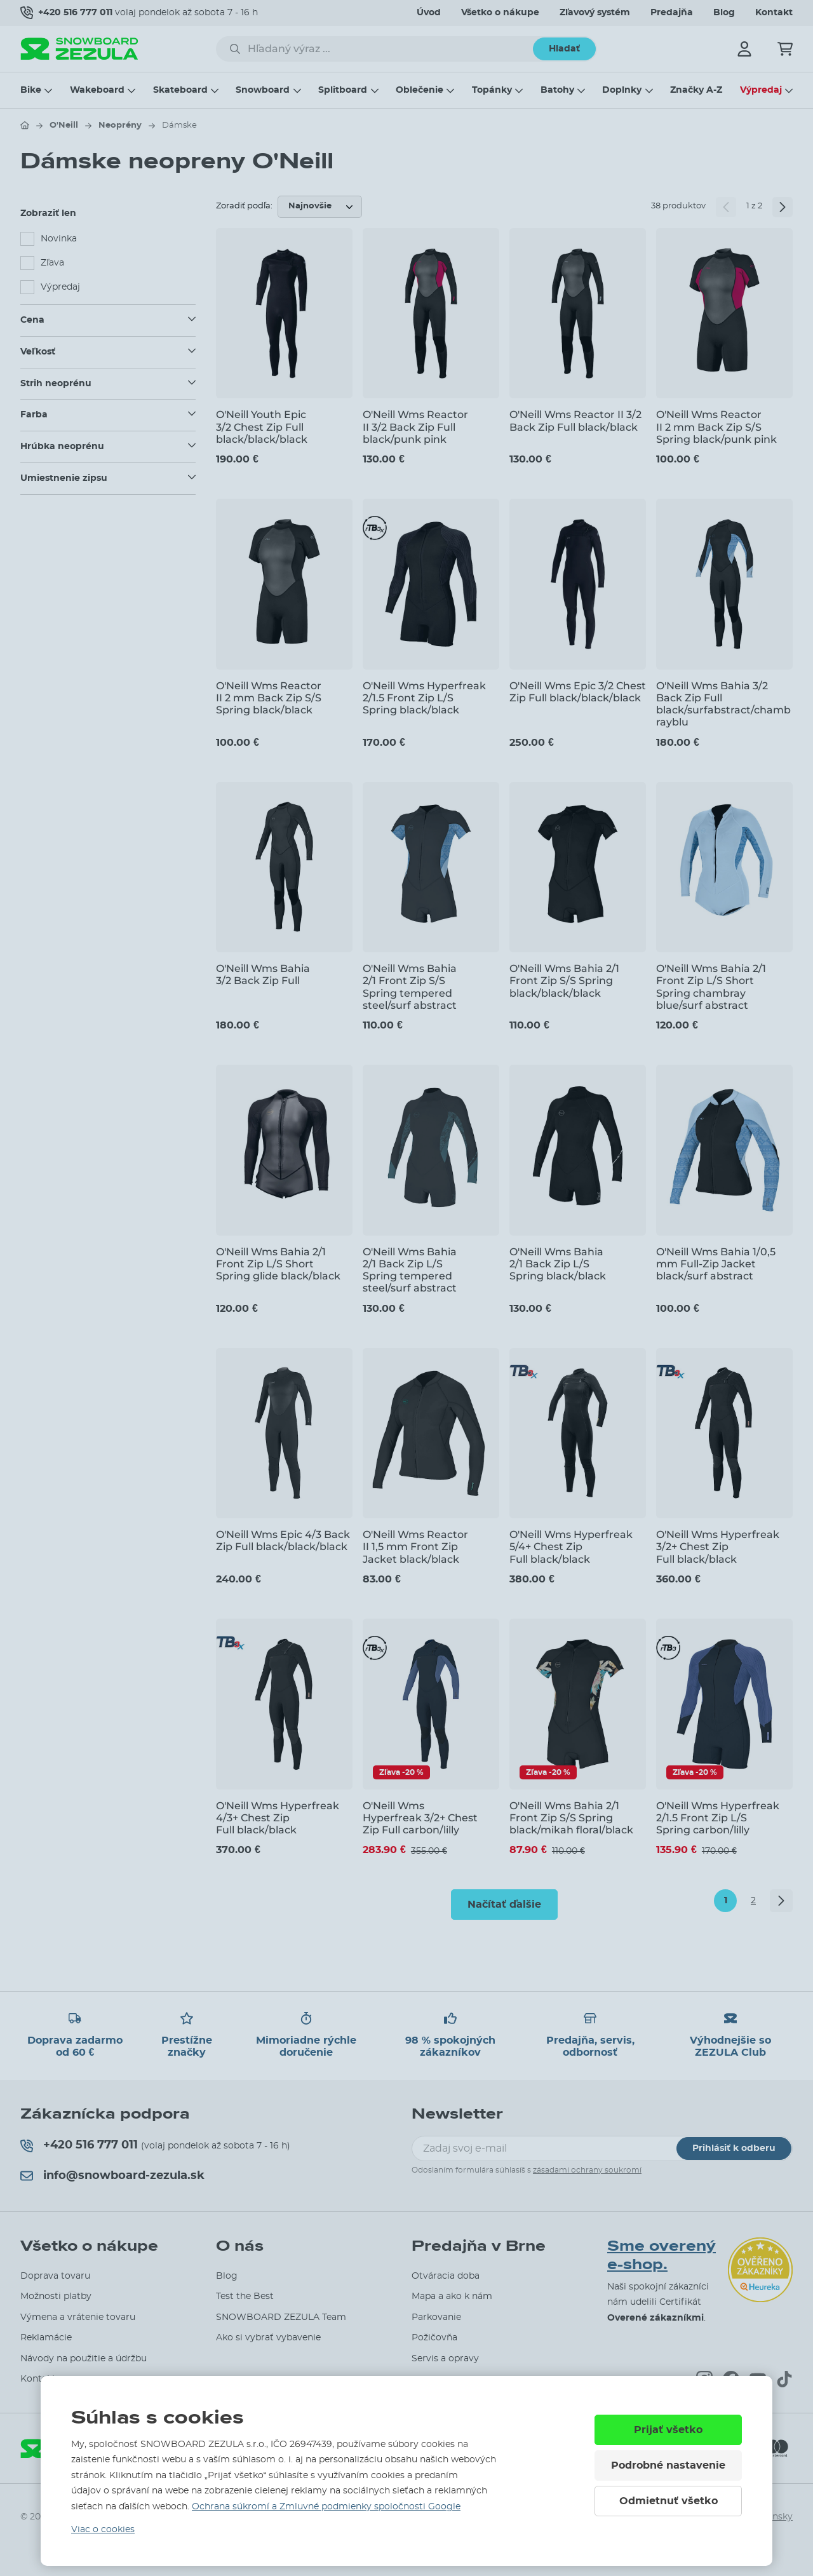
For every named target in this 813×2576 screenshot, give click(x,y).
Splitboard (342, 90)
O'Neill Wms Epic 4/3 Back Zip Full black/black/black (283, 1540)
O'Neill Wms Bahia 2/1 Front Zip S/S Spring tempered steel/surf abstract (410, 986)
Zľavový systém (595, 12)
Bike (30, 90)
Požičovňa (434, 2337)
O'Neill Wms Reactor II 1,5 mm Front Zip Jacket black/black (415, 1546)
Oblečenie (419, 90)
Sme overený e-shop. (661, 2255)
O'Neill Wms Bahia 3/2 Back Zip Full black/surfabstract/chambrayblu (723, 704)
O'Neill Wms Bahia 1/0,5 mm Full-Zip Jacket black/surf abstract (716, 1264)
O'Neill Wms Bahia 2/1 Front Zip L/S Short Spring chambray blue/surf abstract (711, 986)
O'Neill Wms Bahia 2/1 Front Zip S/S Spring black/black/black (564, 980)
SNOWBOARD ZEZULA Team (281, 2317)
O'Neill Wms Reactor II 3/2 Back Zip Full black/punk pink (415, 426)
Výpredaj (761, 90)
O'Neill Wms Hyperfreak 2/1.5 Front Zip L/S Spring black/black (424, 698)
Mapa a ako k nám (452, 2296)
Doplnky (622, 90)
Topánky (492, 90)
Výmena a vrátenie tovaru (77, 2317)
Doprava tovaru (55, 2276)
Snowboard (263, 90)
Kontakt (774, 12)
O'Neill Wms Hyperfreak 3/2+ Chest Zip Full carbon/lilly (420, 1818)
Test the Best (245, 2296)
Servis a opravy (445, 2358)
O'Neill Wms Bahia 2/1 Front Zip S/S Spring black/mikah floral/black (571, 1818)
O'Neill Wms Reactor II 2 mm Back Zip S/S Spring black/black (268, 698)
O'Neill (64, 125)
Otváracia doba (446, 2276)
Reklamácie (46, 2337)
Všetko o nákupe (500, 12)
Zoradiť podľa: (244, 206)
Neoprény (120, 125)
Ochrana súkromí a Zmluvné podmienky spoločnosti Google (326, 2506)
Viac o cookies (103, 2529)
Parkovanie (436, 2317)
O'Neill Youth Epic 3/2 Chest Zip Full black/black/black (261, 426)
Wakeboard (97, 90)
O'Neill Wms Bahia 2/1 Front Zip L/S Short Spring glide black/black (278, 1264)
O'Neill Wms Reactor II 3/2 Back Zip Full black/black (575, 420)
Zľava (52, 263)
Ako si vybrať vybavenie (268, 2337)
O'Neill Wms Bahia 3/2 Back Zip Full (263, 974)
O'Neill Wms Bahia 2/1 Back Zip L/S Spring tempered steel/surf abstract (410, 1270)
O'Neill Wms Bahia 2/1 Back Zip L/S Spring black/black (557, 1264)
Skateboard (180, 90)
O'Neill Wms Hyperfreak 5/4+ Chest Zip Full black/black (571, 1546)
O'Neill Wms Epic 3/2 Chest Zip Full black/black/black (577, 692)
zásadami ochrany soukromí (587, 2170)
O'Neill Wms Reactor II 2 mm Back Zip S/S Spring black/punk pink (716, 426)
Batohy (557, 90)
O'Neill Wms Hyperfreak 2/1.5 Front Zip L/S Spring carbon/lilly (717, 1818)
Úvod (429, 12)
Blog (724, 12)
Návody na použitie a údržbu (83, 2358)
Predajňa (671, 12)
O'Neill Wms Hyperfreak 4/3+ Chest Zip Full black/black (277, 1818)
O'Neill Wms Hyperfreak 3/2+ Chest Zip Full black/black (717, 1546)
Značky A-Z (696, 90)
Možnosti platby (55, 2296)
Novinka (59, 238)
